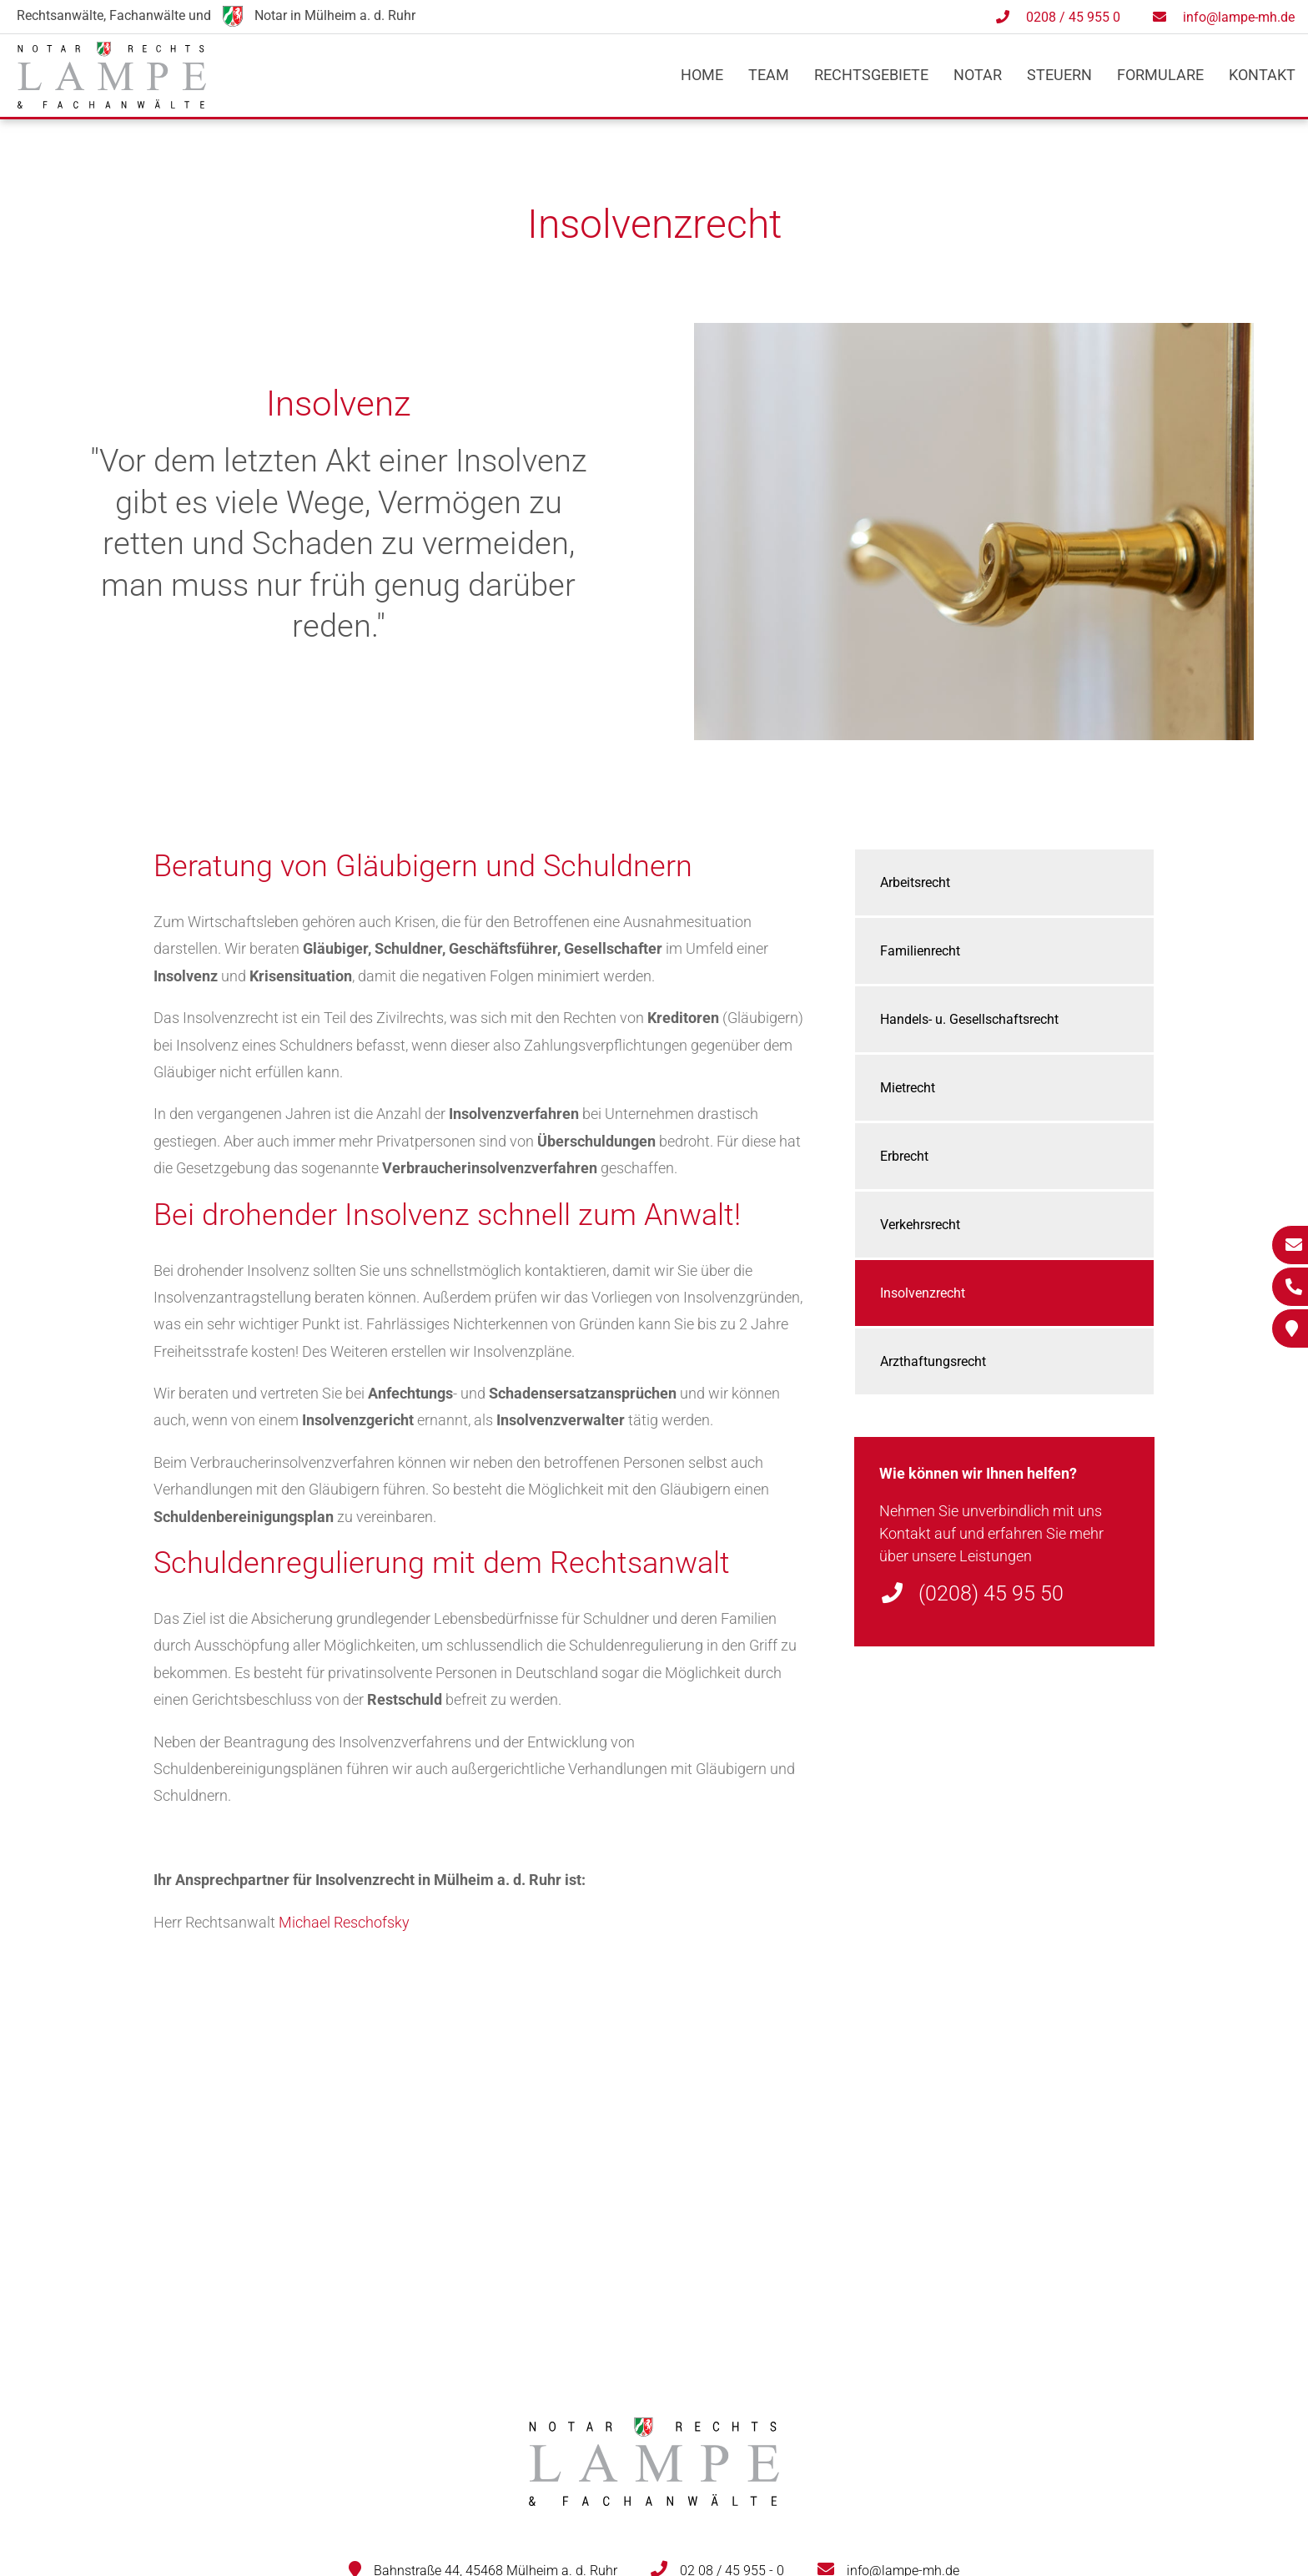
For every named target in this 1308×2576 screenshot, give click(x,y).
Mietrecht (907, 1088)
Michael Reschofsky (344, 1922)
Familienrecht (920, 951)
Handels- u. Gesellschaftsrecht (969, 1019)
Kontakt (1262, 74)
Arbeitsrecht (915, 882)
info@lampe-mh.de (1239, 17)
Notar (977, 74)
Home (702, 74)
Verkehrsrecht (920, 1225)
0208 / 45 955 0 (1073, 17)
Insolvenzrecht (922, 1293)
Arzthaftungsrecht (933, 1361)
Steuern (1059, 74)
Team (768, 74)
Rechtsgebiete (871, 74)
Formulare (1160, 74)
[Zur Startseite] (112, 103)
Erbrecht (904, 1156)
